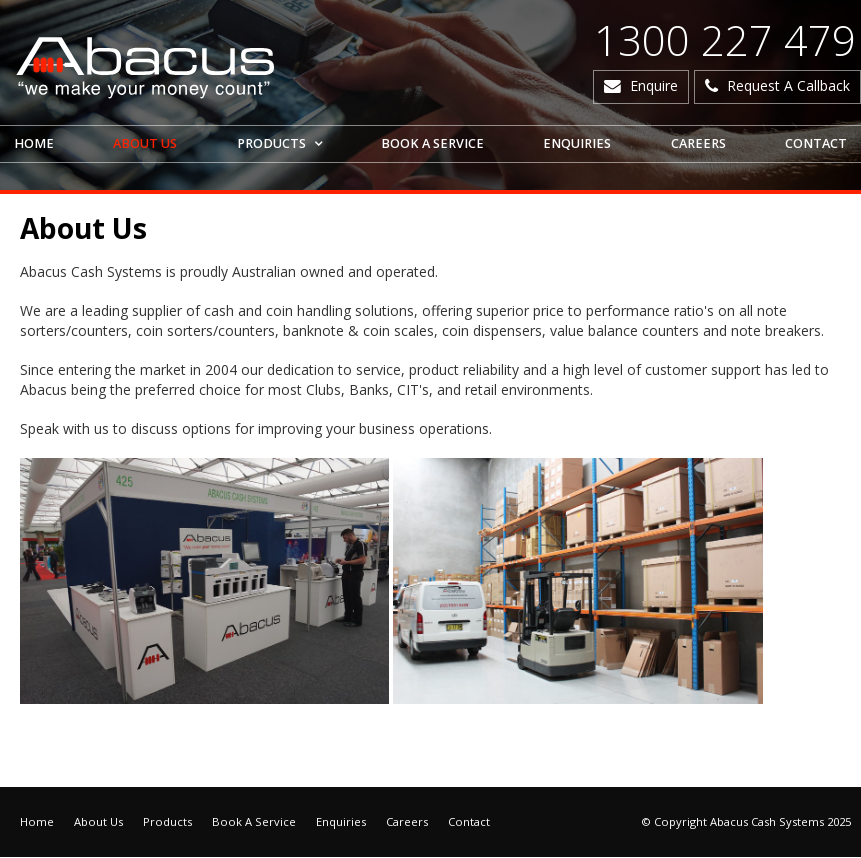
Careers (407, 822)
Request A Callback (788, 85)
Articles (30, 757)
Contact (469, 822)
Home (37, 822)
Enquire (654, 85)
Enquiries (341, 822)
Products (167, 822)
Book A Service (254, 822)
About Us (98, 822)
